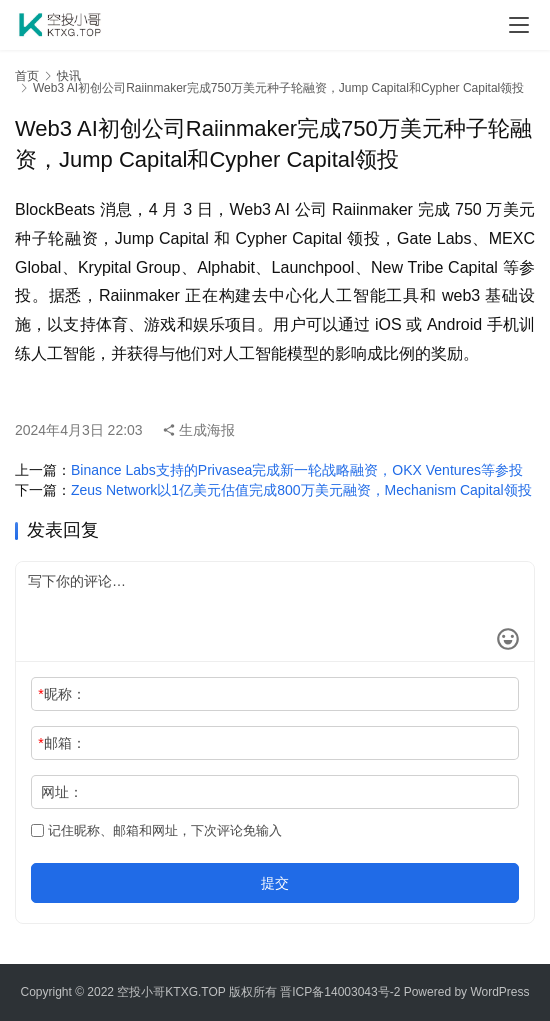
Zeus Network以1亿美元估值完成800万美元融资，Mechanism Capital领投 (301, 490)
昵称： (61, 694)
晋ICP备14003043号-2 (340, 992)
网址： (62, 792)
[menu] (519, 25)
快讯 (69, 76)
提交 (275, 883)
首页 (27, 76)
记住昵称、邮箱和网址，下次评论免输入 (156, 830)
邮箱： (61, 743)
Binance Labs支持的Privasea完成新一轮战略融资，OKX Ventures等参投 (297, 470)
